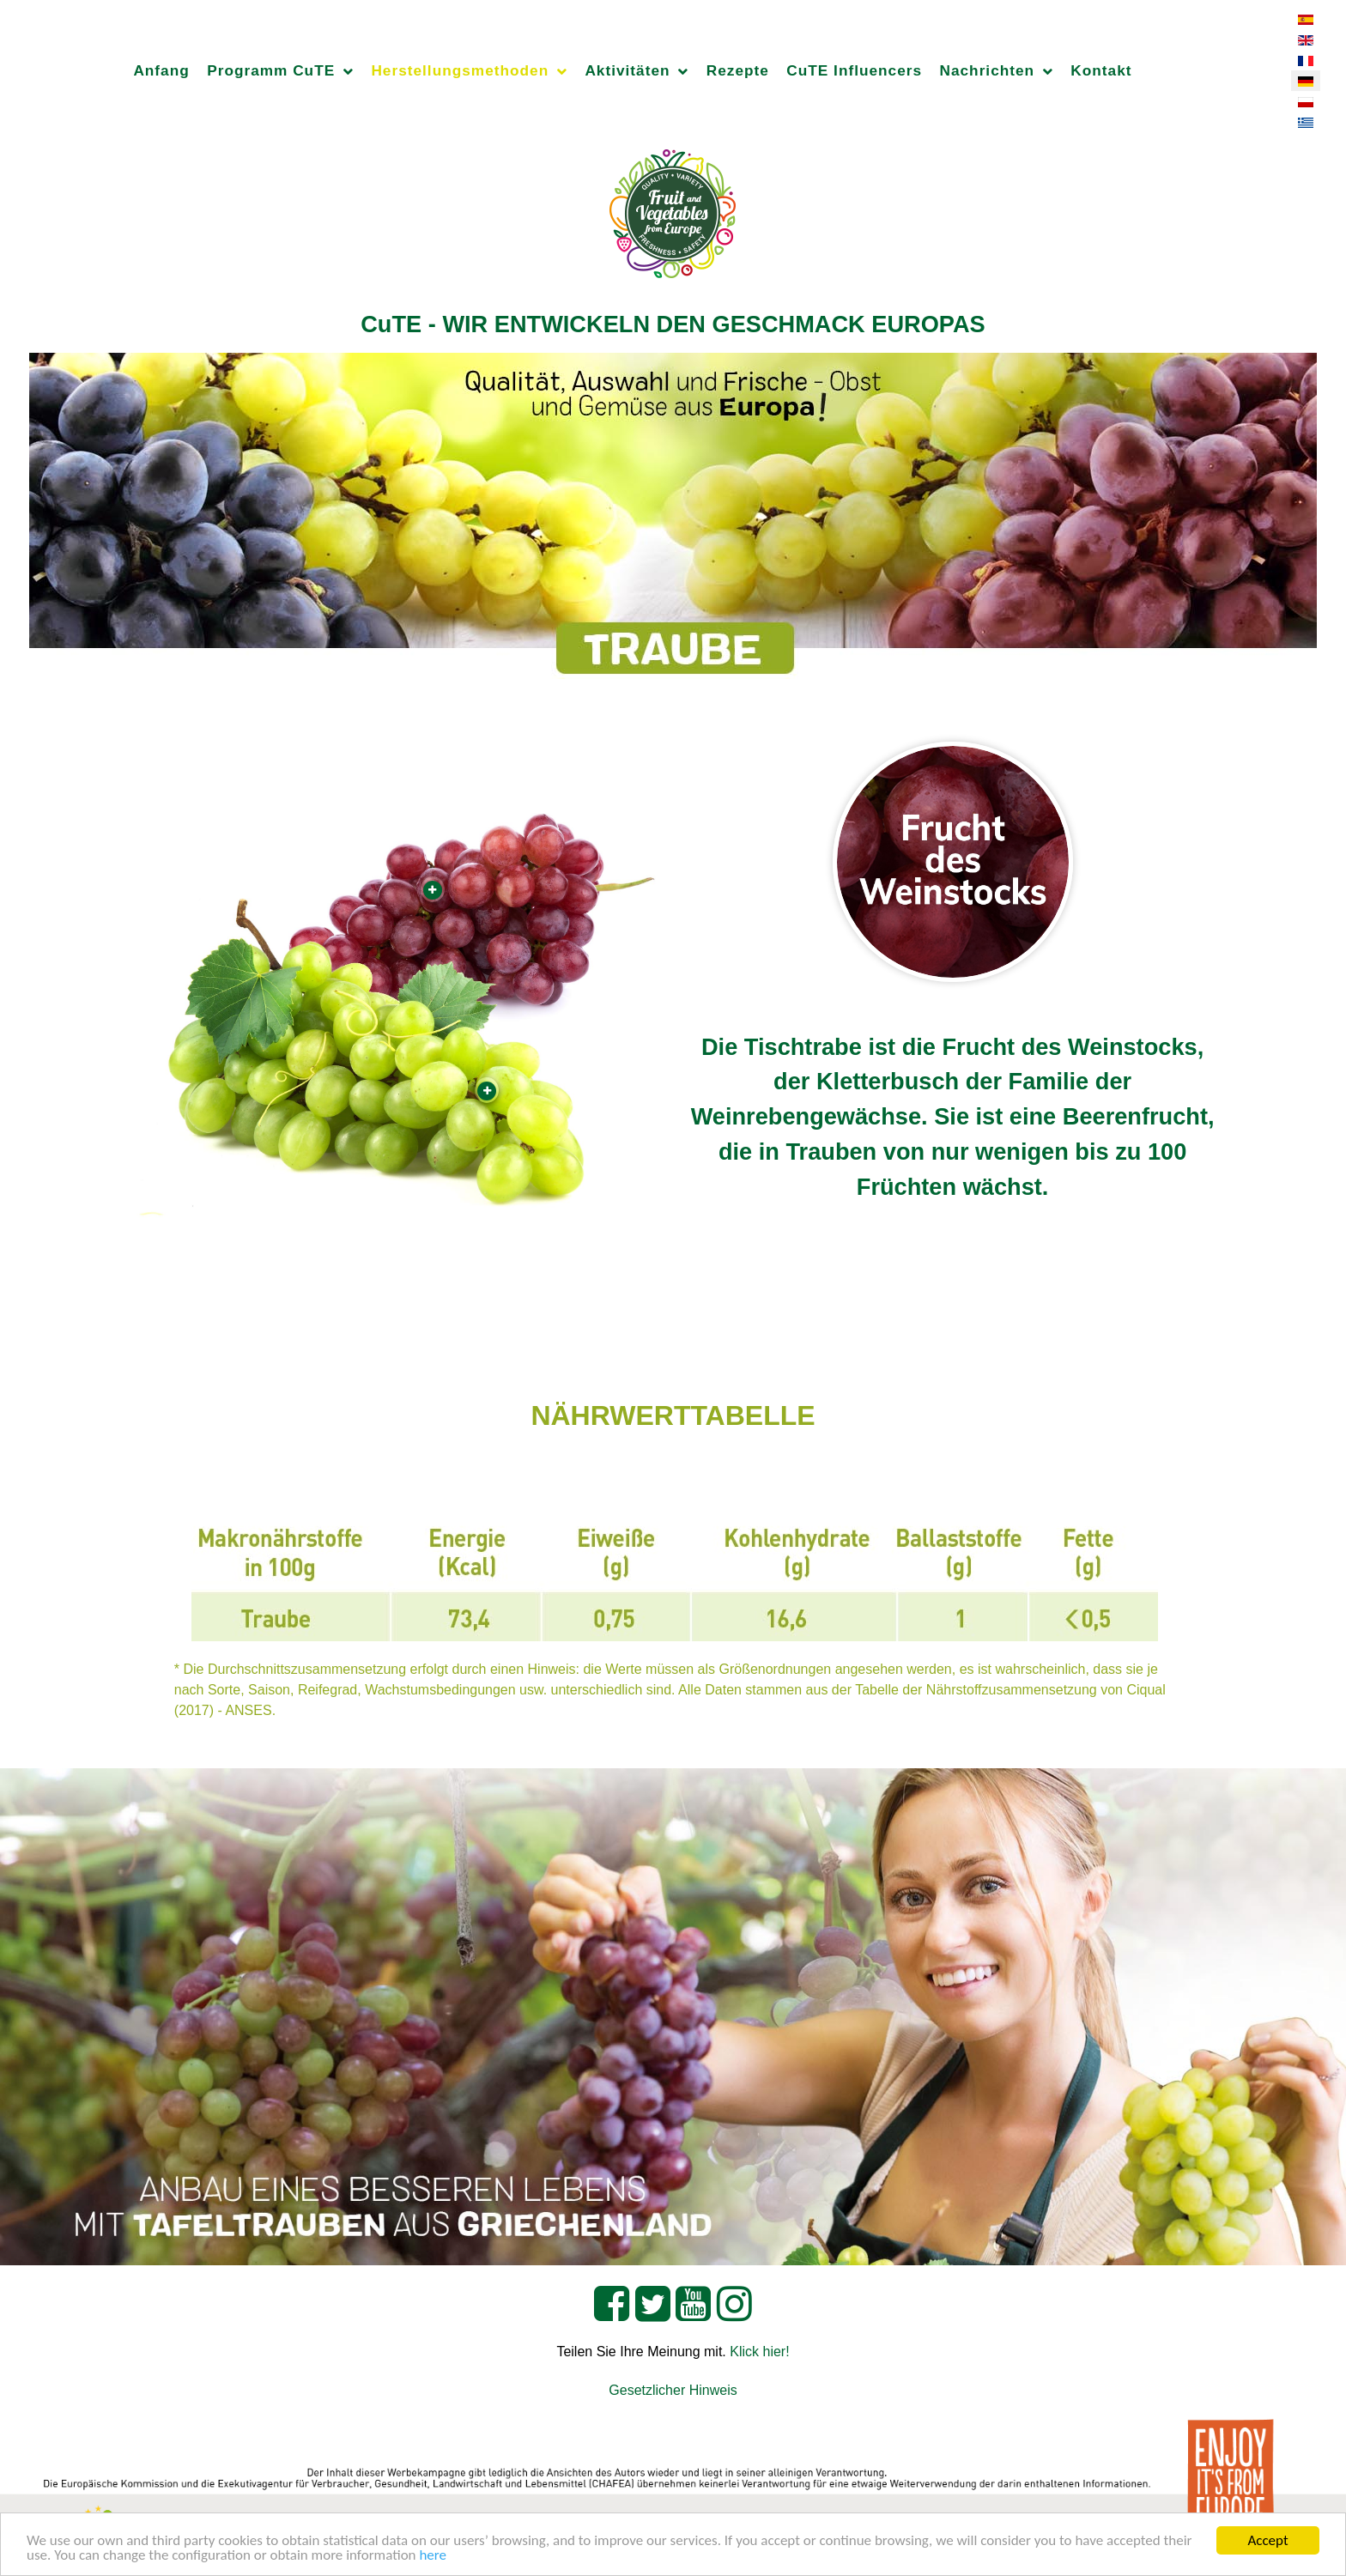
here (432, 2556)
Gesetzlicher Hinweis (673, 2390)
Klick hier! (759, 2351)
